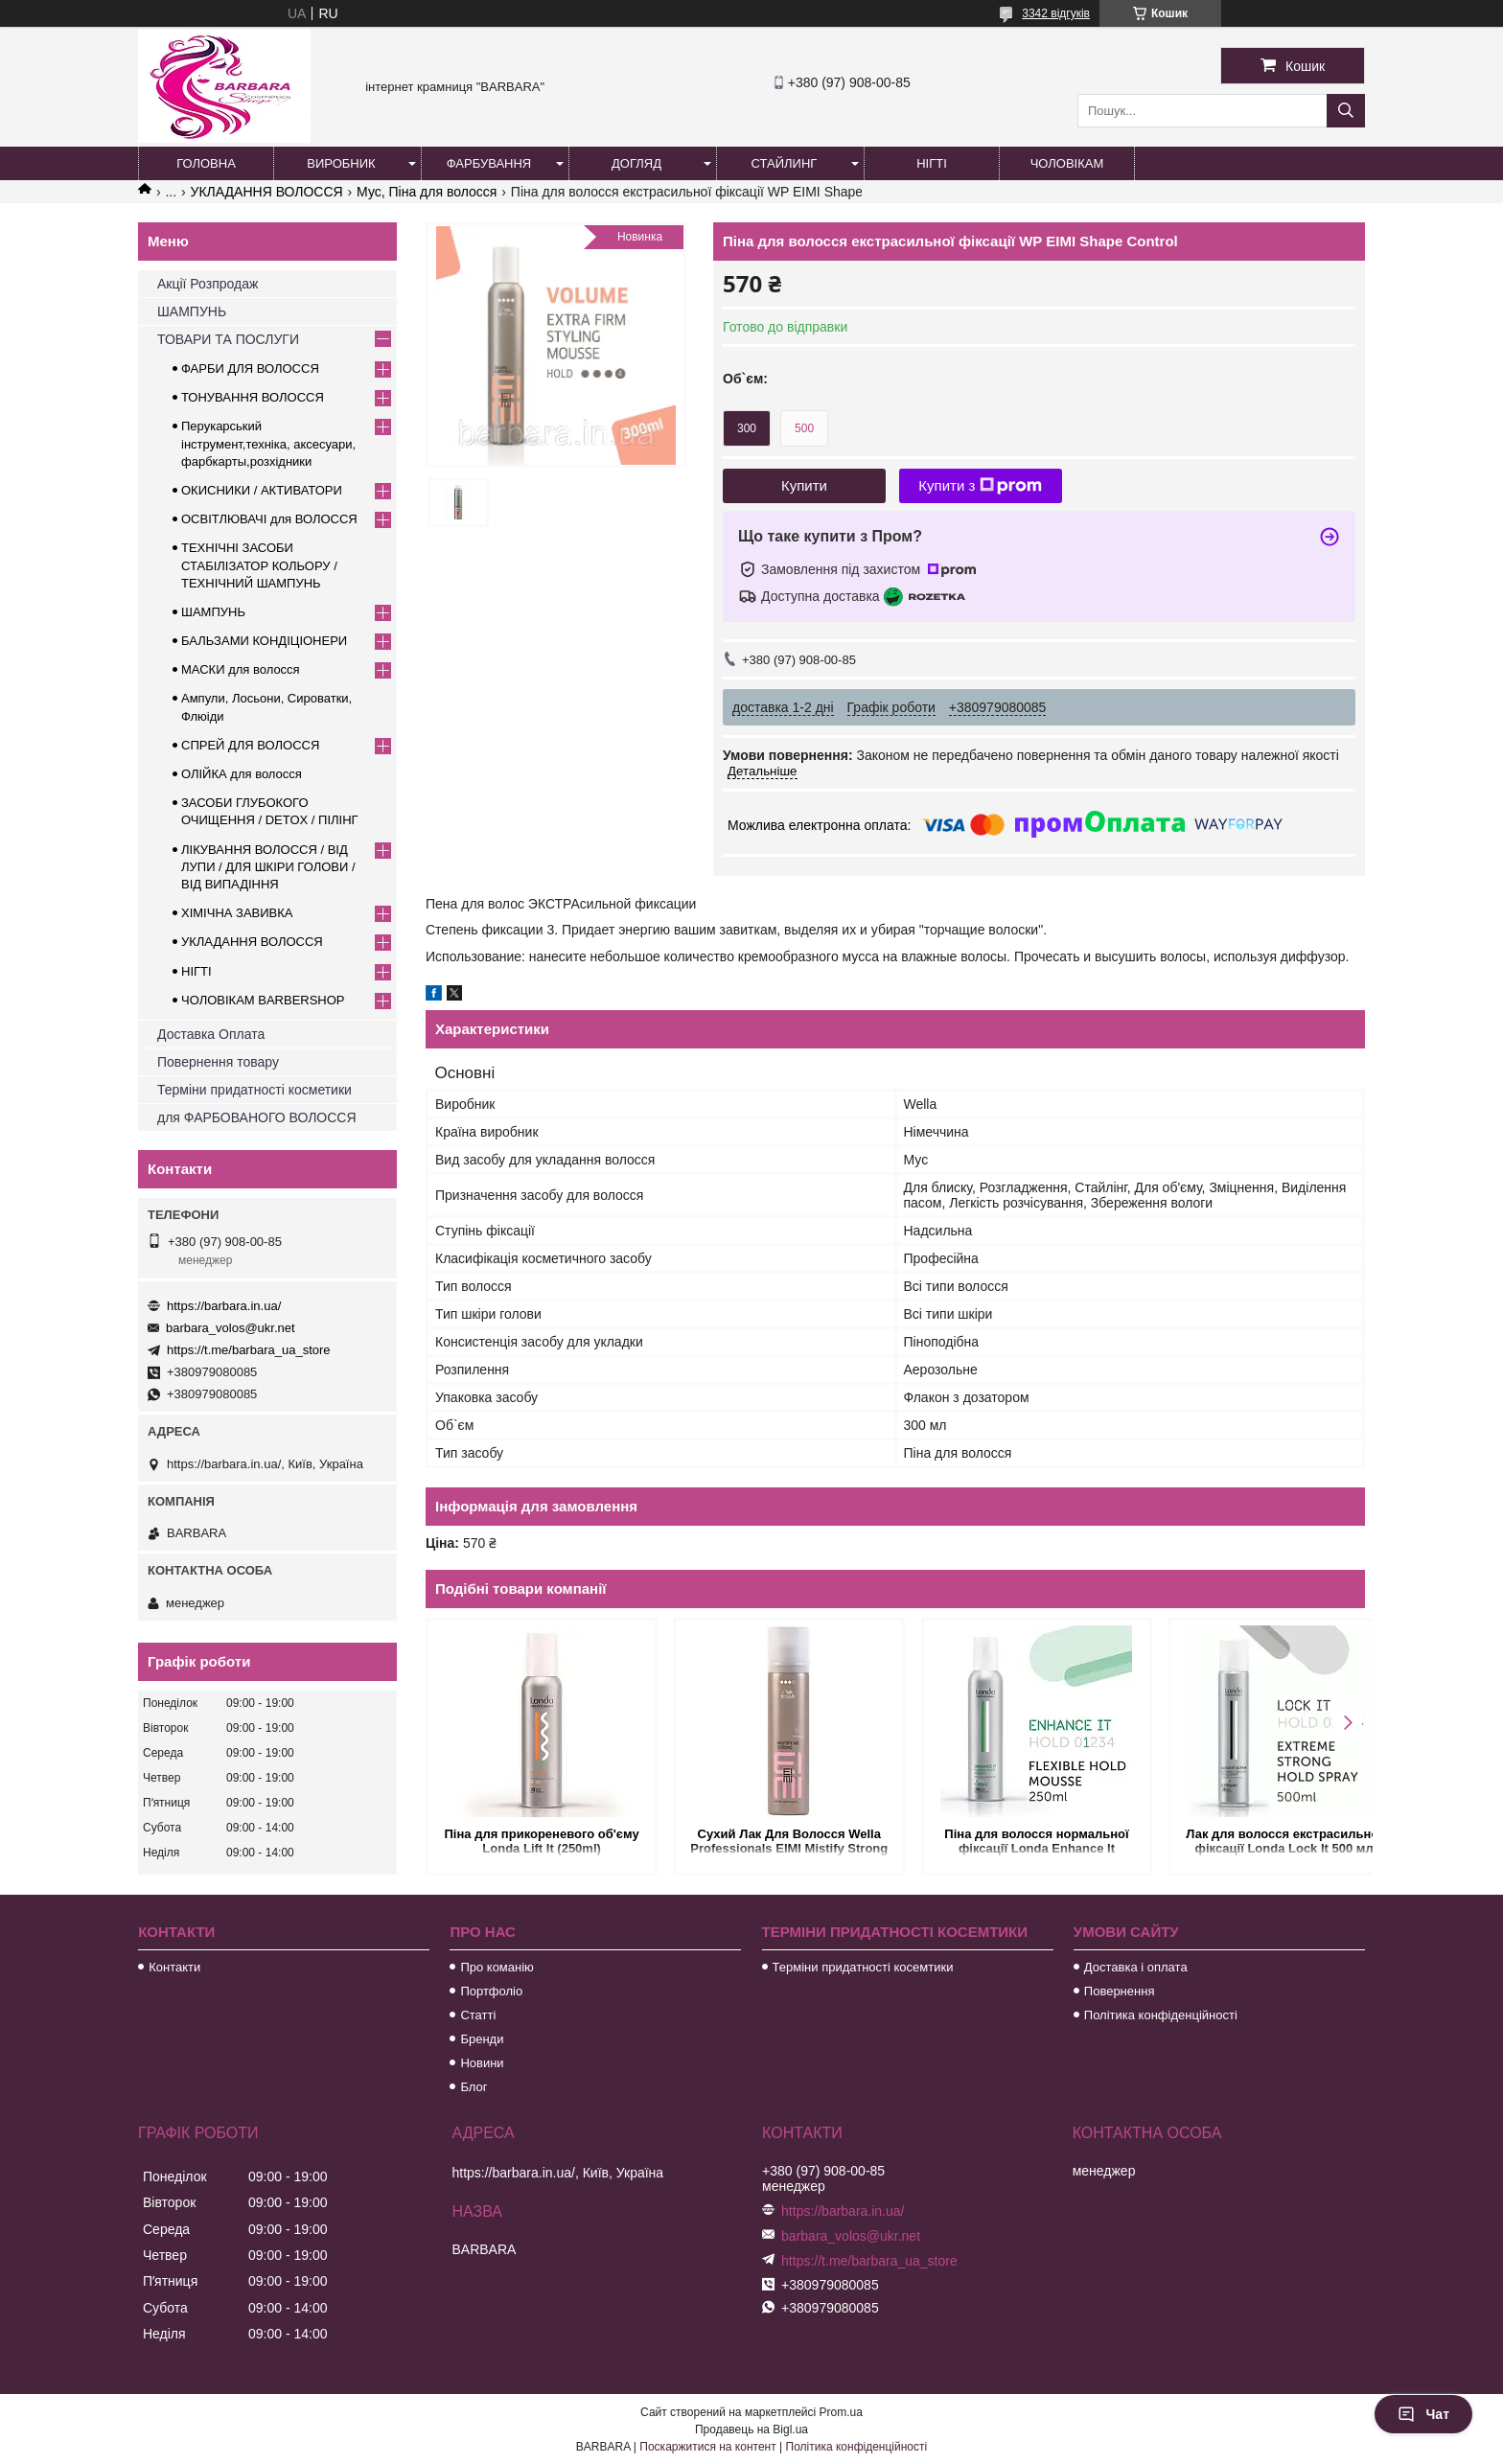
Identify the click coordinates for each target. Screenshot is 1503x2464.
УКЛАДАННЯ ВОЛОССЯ (267, 191)
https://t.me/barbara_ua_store (249, 1350)
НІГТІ (196, 971)
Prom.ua (841, 2412)
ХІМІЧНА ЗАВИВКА (237, 913)
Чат (1423, 2414)
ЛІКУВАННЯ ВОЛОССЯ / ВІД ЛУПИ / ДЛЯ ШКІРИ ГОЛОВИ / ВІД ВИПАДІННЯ (268, 866)
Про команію (496, 1967)
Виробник (341, 163)
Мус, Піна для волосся (427, 191)
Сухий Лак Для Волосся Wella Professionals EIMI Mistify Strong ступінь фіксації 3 (776, 1842)
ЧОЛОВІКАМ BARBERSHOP (263, 1000)
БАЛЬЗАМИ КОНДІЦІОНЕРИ (264, 640)
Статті (478, 2015)
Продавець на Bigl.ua (751, 2429)
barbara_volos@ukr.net (230, 1328)
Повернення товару (218, 1062)
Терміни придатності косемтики (863, 1967)
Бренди (481, 2039)
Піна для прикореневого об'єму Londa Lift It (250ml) (537, 1841)
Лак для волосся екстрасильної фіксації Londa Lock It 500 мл (1253, 1841)
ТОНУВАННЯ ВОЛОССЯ (252, 397)
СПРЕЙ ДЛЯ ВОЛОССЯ (250, 745)
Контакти (174, 1967)
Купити (804, 485)
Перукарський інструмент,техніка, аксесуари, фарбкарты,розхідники (268, 443)
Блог (473, 2087)
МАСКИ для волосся (240, 669)
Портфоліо (491, 1991)
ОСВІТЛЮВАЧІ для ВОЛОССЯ (269, 519)
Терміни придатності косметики (254, 1089)
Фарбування (489, 163)
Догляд (636, 163)
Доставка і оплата (1136, 1967)
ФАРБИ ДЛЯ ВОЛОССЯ (250, 368)
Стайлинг (785, 163)
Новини (481, 2063)
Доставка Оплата (211, 1034)
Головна (206, 163)
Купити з (980, 486)
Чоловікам (1067, 163)
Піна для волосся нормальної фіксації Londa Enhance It (1014, 1841)
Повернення (1119, 1991)
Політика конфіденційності (1160, 2015)
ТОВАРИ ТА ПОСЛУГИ (228, 339)
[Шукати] (1346, 110)
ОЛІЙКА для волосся (241, 774)
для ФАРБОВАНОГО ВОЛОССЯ (257, 1117)
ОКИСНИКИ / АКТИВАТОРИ (261, 490)
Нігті (931, 163)
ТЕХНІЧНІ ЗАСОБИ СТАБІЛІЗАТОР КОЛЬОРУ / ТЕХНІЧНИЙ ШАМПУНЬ (259, 565)
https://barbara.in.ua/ (224, 1306)
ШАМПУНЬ (191, 311)
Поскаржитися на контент (707, 2446)
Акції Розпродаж (207, 283)
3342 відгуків (1056, 13)
